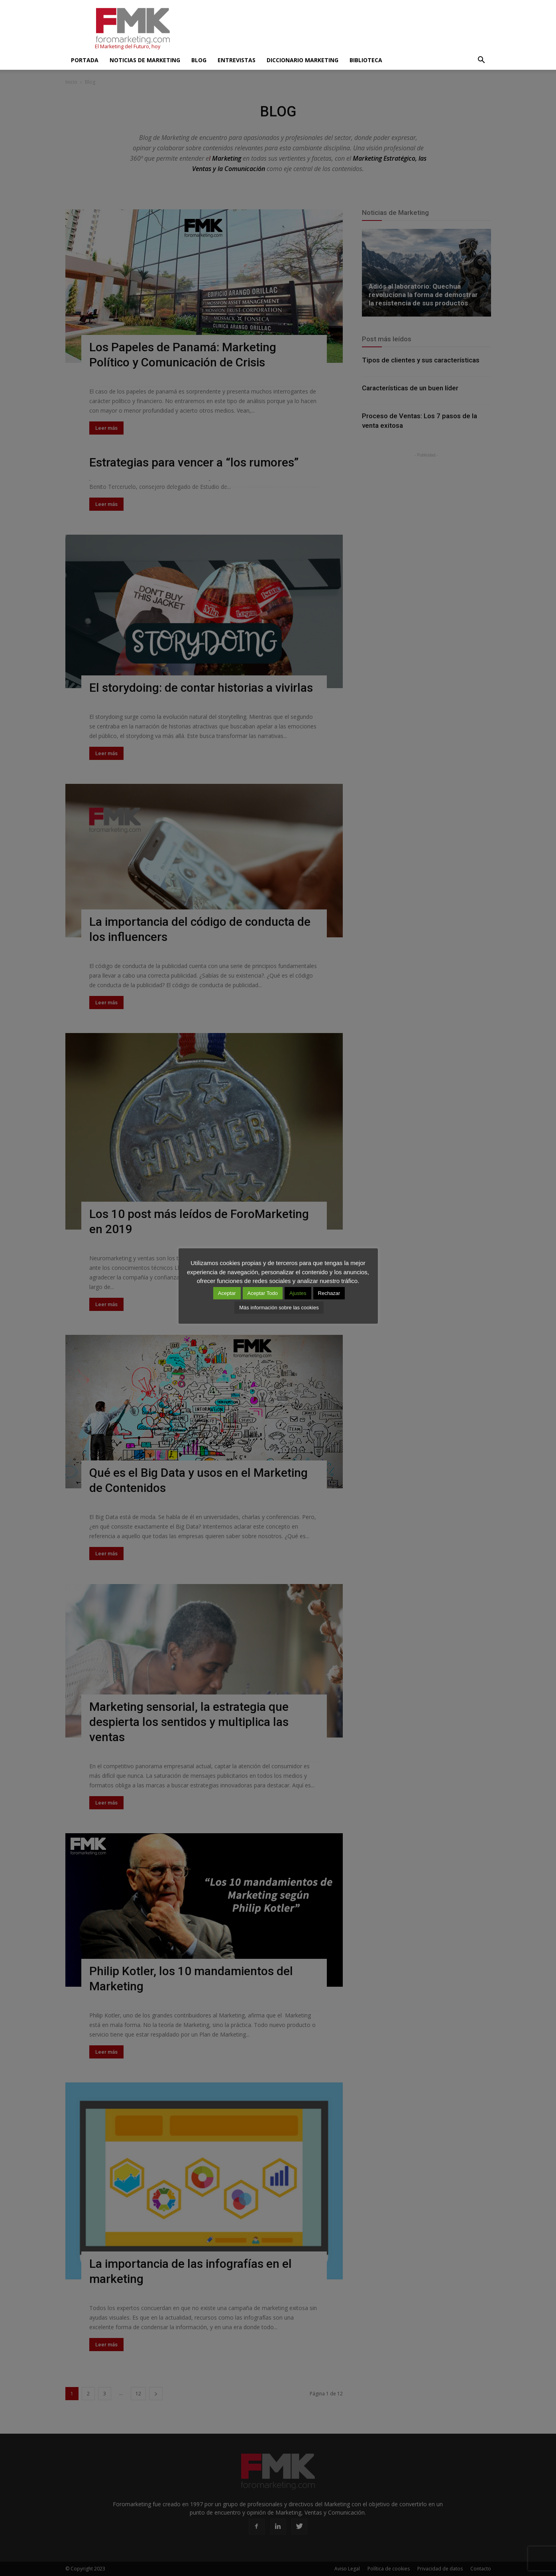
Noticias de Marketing (145, 60)
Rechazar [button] (329, 1293)
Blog (198, 60)
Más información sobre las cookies (278, 1308)
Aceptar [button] (227, 1293)
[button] (481, 60)
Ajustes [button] (297, 1293)
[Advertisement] (346, 29)
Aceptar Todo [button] (263, 1293)
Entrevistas (236, 60)
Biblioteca (366, 60)
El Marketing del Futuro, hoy (127, 46)
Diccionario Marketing (302, 60)
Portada (84, 60)
